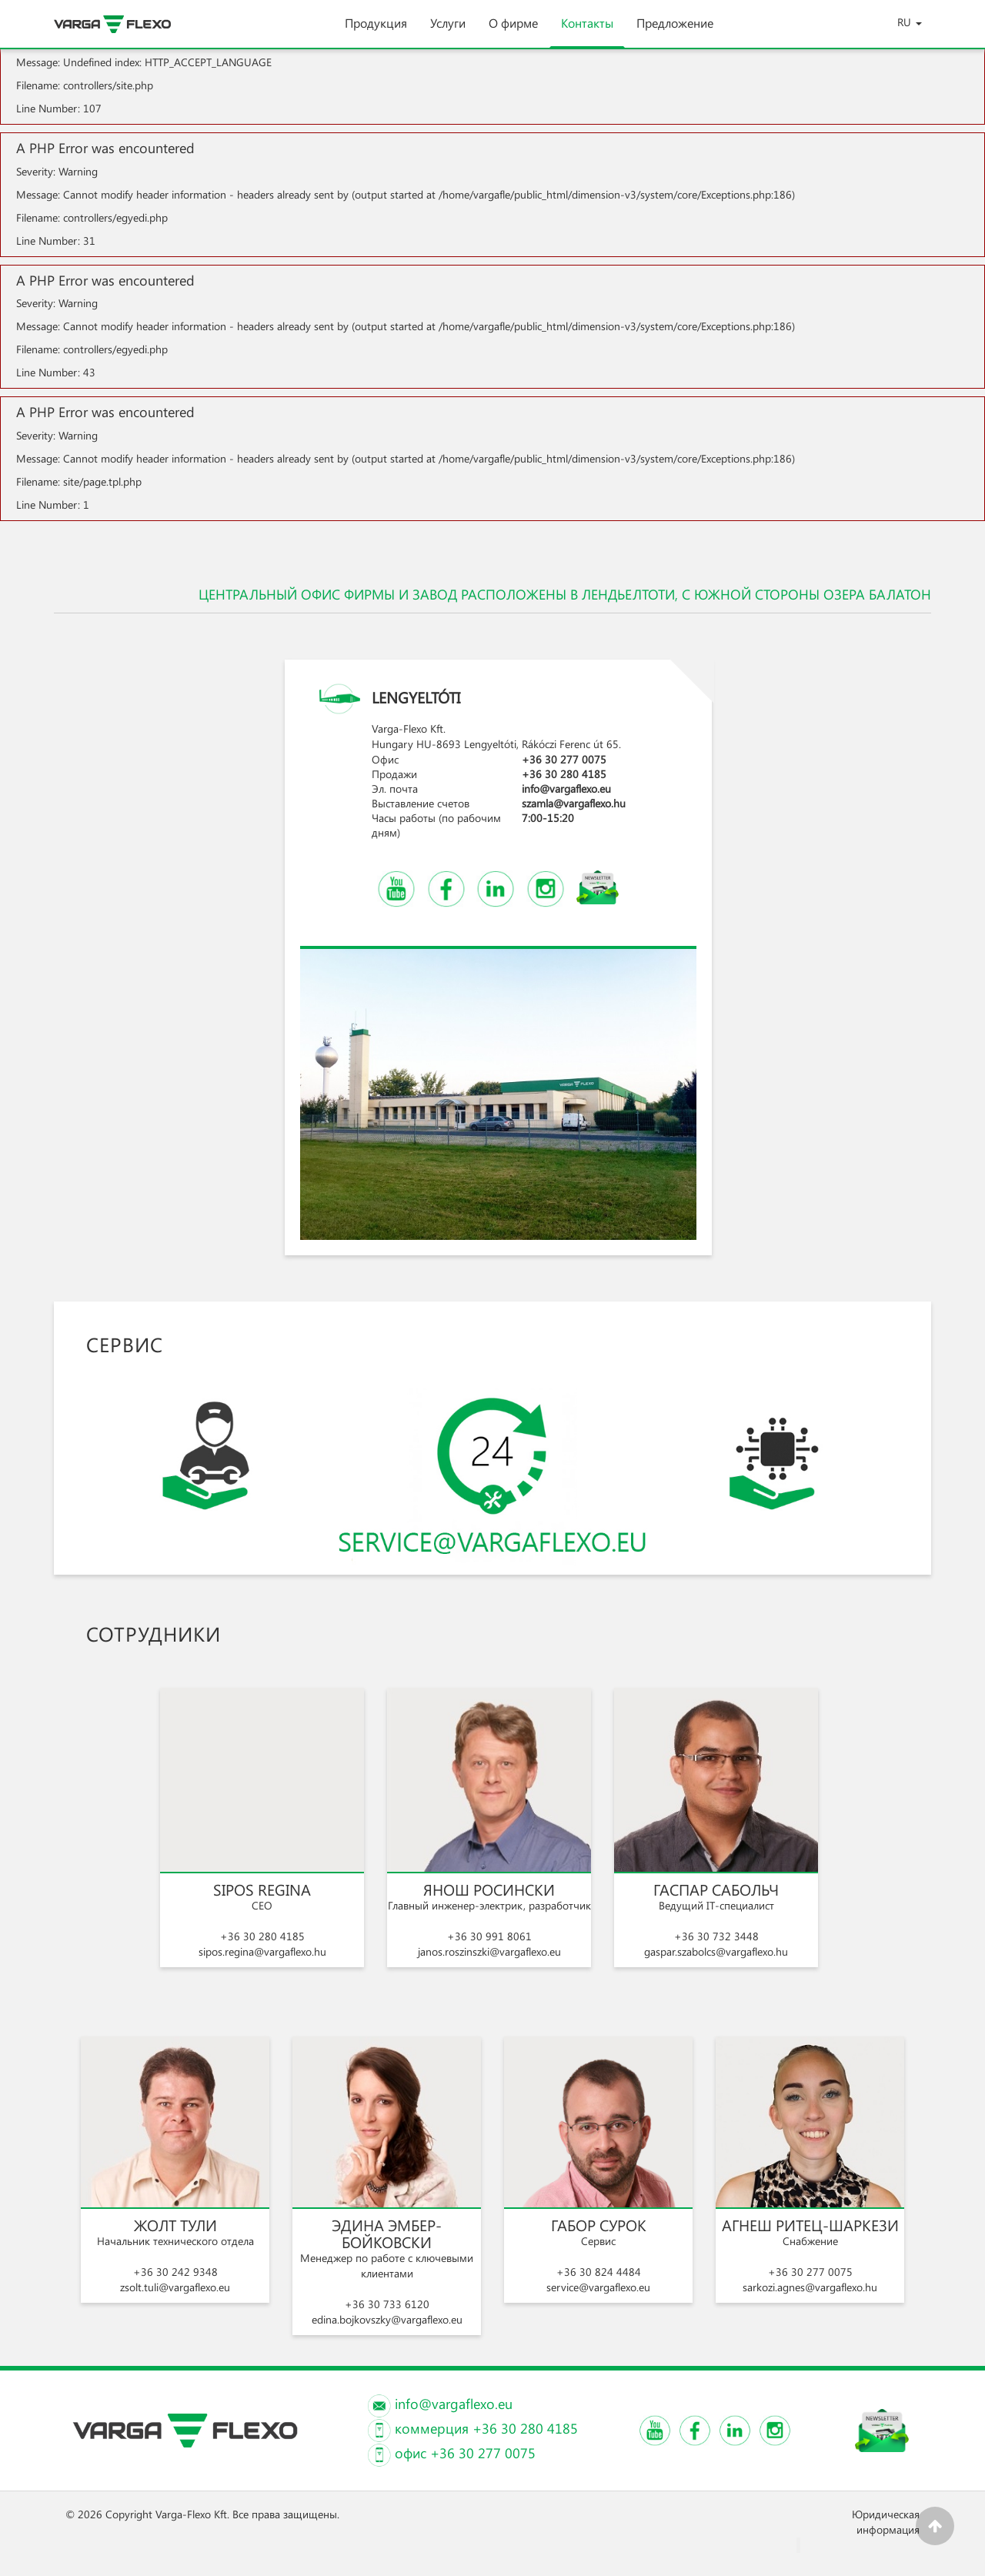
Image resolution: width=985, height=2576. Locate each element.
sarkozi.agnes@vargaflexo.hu (810, 2287)
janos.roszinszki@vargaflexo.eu (489, 1951)
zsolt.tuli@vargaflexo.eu (175, 2287)
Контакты (587, 31)
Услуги (448, 31)
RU (909, 22)
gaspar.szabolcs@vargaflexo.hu (716, 1951)
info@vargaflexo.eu (566, 788)
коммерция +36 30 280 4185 (486, 2428)
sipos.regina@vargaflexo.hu (262, 1951)
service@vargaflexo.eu (598, 2287)
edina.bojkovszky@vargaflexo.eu (387, 2319)
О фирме (513, 31)
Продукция (376, 31)
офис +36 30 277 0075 (465, 2453)
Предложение (675, 31)
